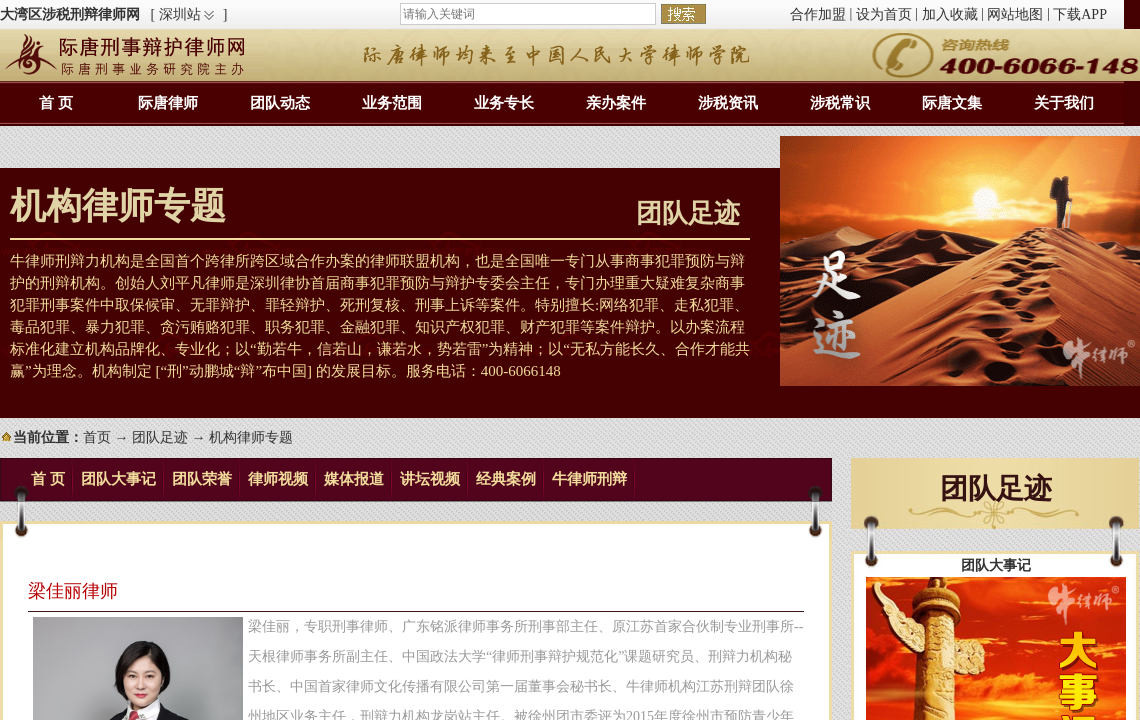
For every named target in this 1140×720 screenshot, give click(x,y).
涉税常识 (840, 103)
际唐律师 (168, 103)
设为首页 (884, 14)
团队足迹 (160, 437)
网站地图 (1015, 14)
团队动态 (280, 103)
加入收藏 (950, 14)
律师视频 (278, 479)
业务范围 (392, 103)
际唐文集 (952, 103)
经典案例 (506, 479)
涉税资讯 (728, 103)
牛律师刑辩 (589, 479)
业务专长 (504, 103)
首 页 (56, 103)
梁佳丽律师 (73, 591)
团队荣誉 (202, 479)
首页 (97, 437)
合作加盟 (818, 14)
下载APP (1080, 14)
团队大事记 (118, 479)
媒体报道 (354, 479)
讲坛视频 (430, 479)
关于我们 (1064, 103)
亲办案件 (616, 103)
